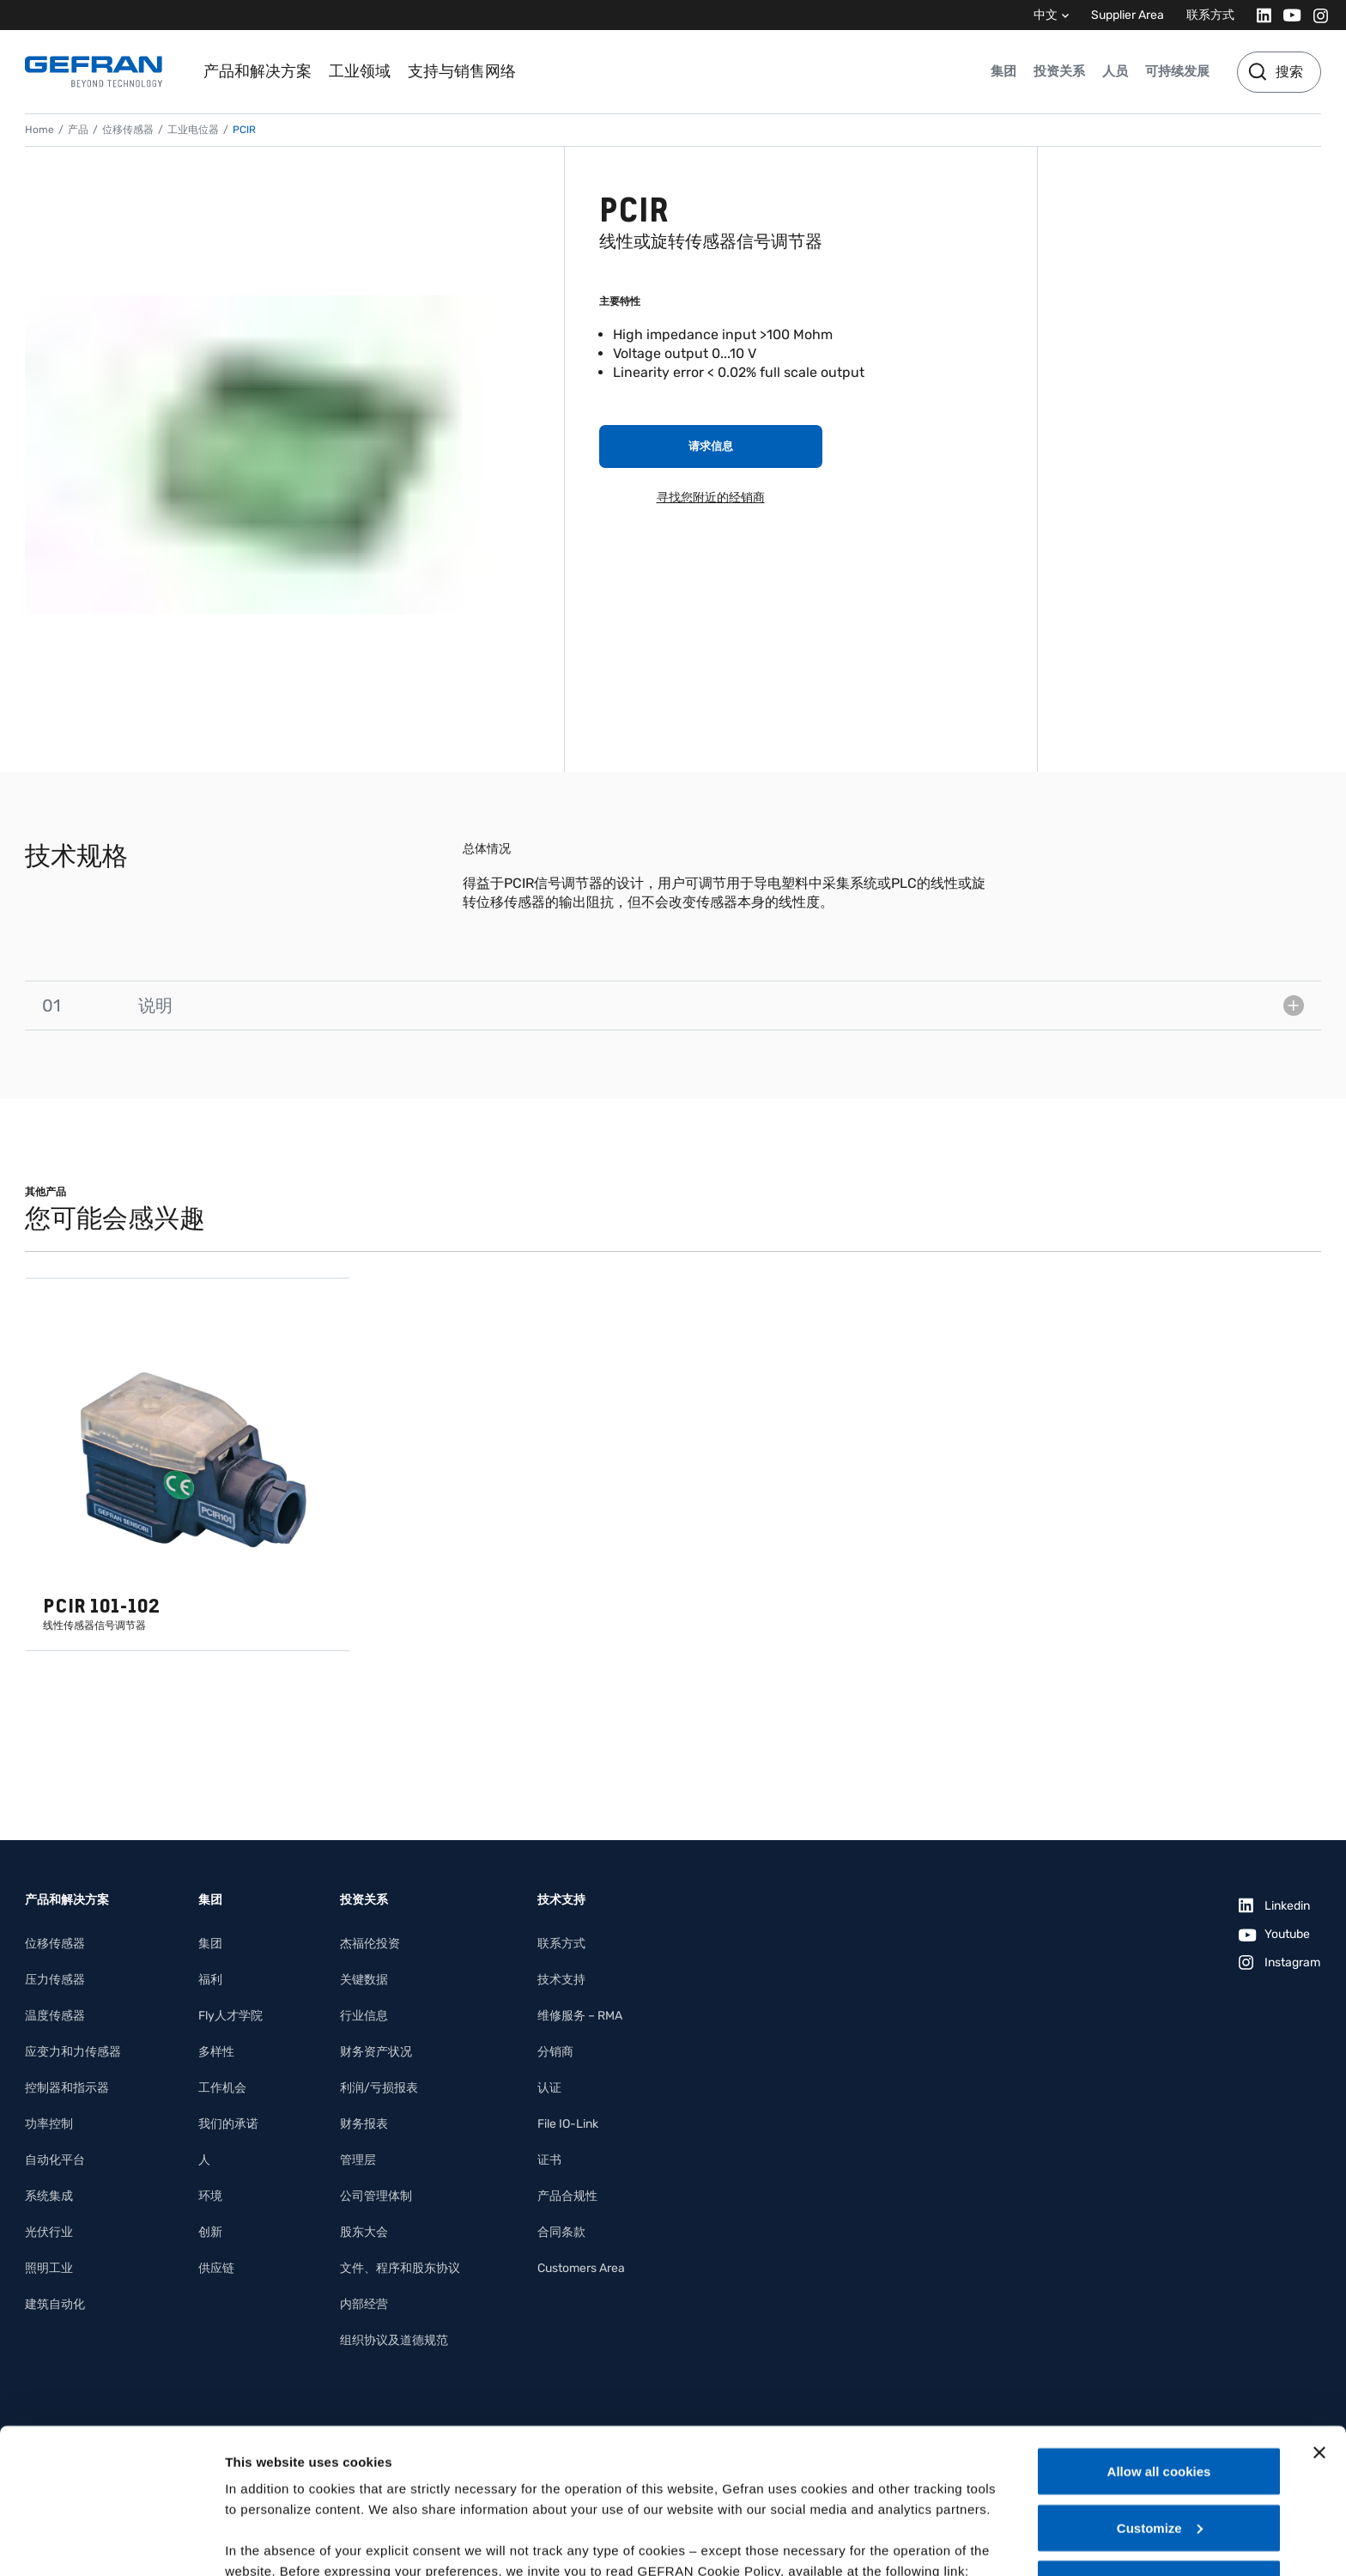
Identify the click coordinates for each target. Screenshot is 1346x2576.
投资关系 (1059, 71)
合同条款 (561, 2232)
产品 (78, 130)
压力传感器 (55, 1979)
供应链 (216, 2268)
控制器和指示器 (67, 2088)
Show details (265, 2542)
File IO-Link (567, 2124)
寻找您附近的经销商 (711, 497)
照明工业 (49, 2268)
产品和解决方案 (257, 71)
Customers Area (581, 2268)
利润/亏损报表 (379, 2088)
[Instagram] (1315, 15)
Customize (1160, 2392)
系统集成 (49, 2196)
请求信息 (710, 446)
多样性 (216, 2051)
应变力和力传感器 (73, 2051)
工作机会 (222, 2088)
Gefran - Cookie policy (298, 2455)
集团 (1003, 71)
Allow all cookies (1159, 2335)
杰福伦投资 (370, 1943)
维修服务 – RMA (579, 2015)
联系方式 (1210, 15)
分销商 (555, 2051)
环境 (210, 2196)
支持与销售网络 (462, 71)
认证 (549, 2088)
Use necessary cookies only (1159, 2447)
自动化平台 (55, 2160)
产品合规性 (567, 2196)
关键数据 (364, 1979)
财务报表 (364, 2124)
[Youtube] (1287, 15)
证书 (549, 2160)
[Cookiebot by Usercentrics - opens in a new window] (111, 2542)
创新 (210, 2232)
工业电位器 (193, 130)
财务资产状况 (376, 2051)
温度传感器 (55, 2015)
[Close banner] (1319, 2317)
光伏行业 (49, 2232)
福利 (210, 1979)
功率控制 (49, 2124)
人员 (1115, 71)
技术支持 (561, 1979)
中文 (1046, 15)
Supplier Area (1127, 15)
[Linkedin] (1259, 15)
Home (39, 130)
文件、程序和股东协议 (400, 2268)
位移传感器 (128, 130)
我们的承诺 (228, 2124)
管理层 (358, 2160)
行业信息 (364, 2015)
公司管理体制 (376, 2196)
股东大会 (364, 2232)
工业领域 (360, 71)
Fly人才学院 (230, 2015)
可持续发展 (1177, 71)
